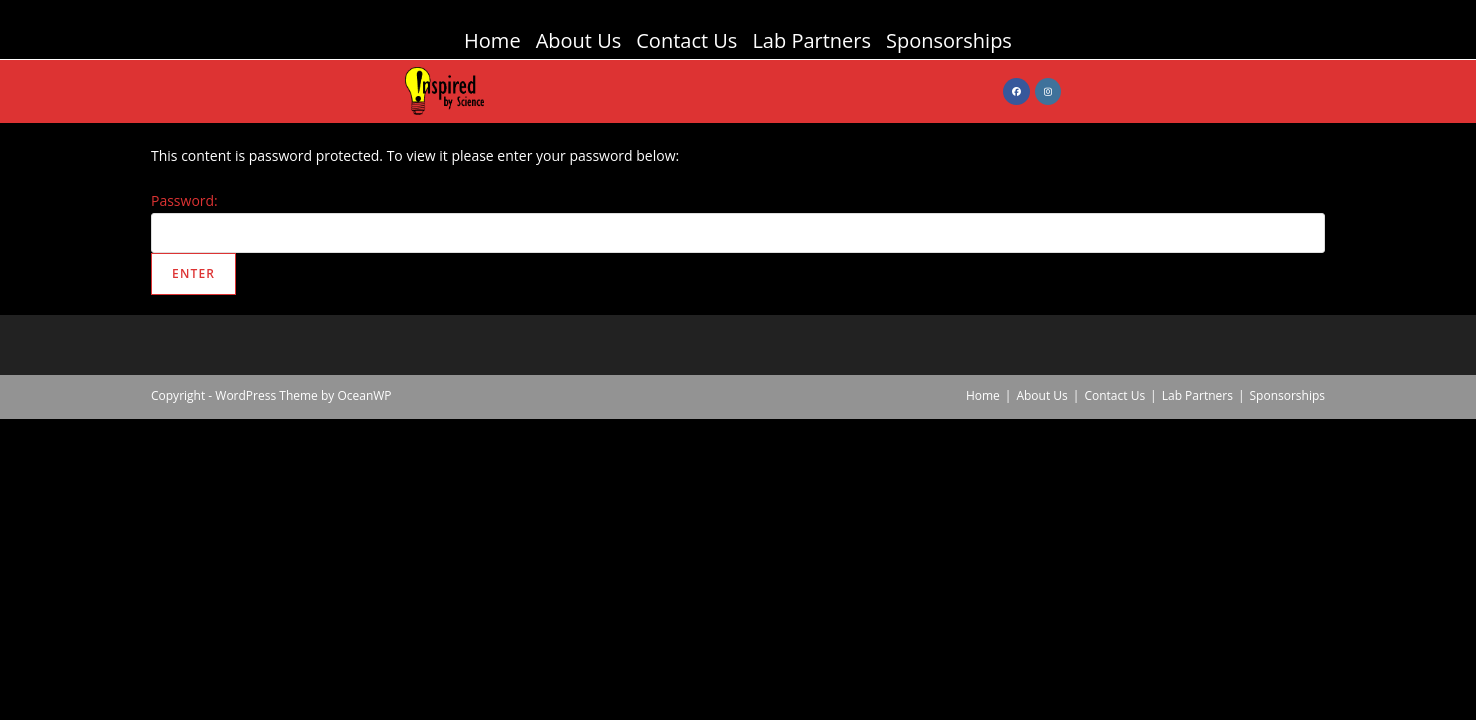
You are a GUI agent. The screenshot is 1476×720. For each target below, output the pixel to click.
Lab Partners (811, 40)
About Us (579, 40)
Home (492, 40)
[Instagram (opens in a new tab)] (1048, 91)
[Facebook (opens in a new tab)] (1016, 91)
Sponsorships (949, 40)
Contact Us (686, 40)
